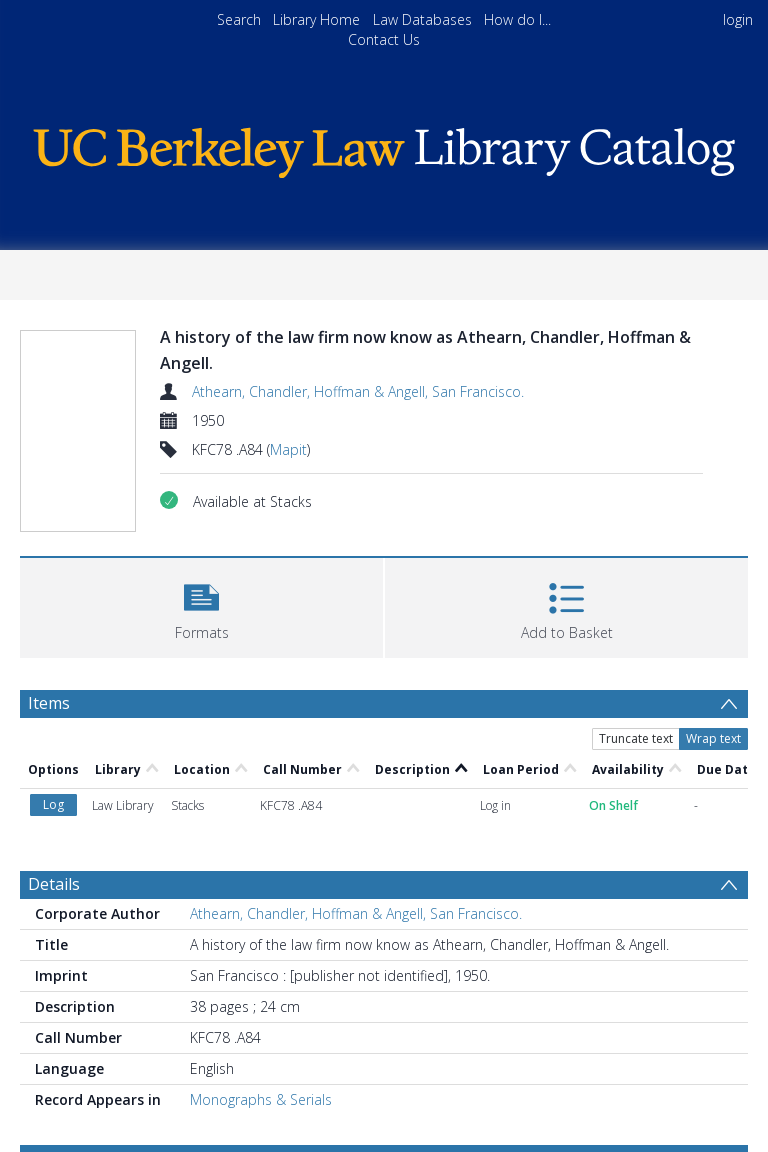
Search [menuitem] (239, 19)
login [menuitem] (738, 19)
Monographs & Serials (261, 1099)
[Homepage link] (383, 147)
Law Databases (422, 19)
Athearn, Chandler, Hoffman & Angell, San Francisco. (358, 391)
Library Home (316, 19)
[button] (201, 605)
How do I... (517, 19)
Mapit (288, 449)
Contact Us (384, 39)
